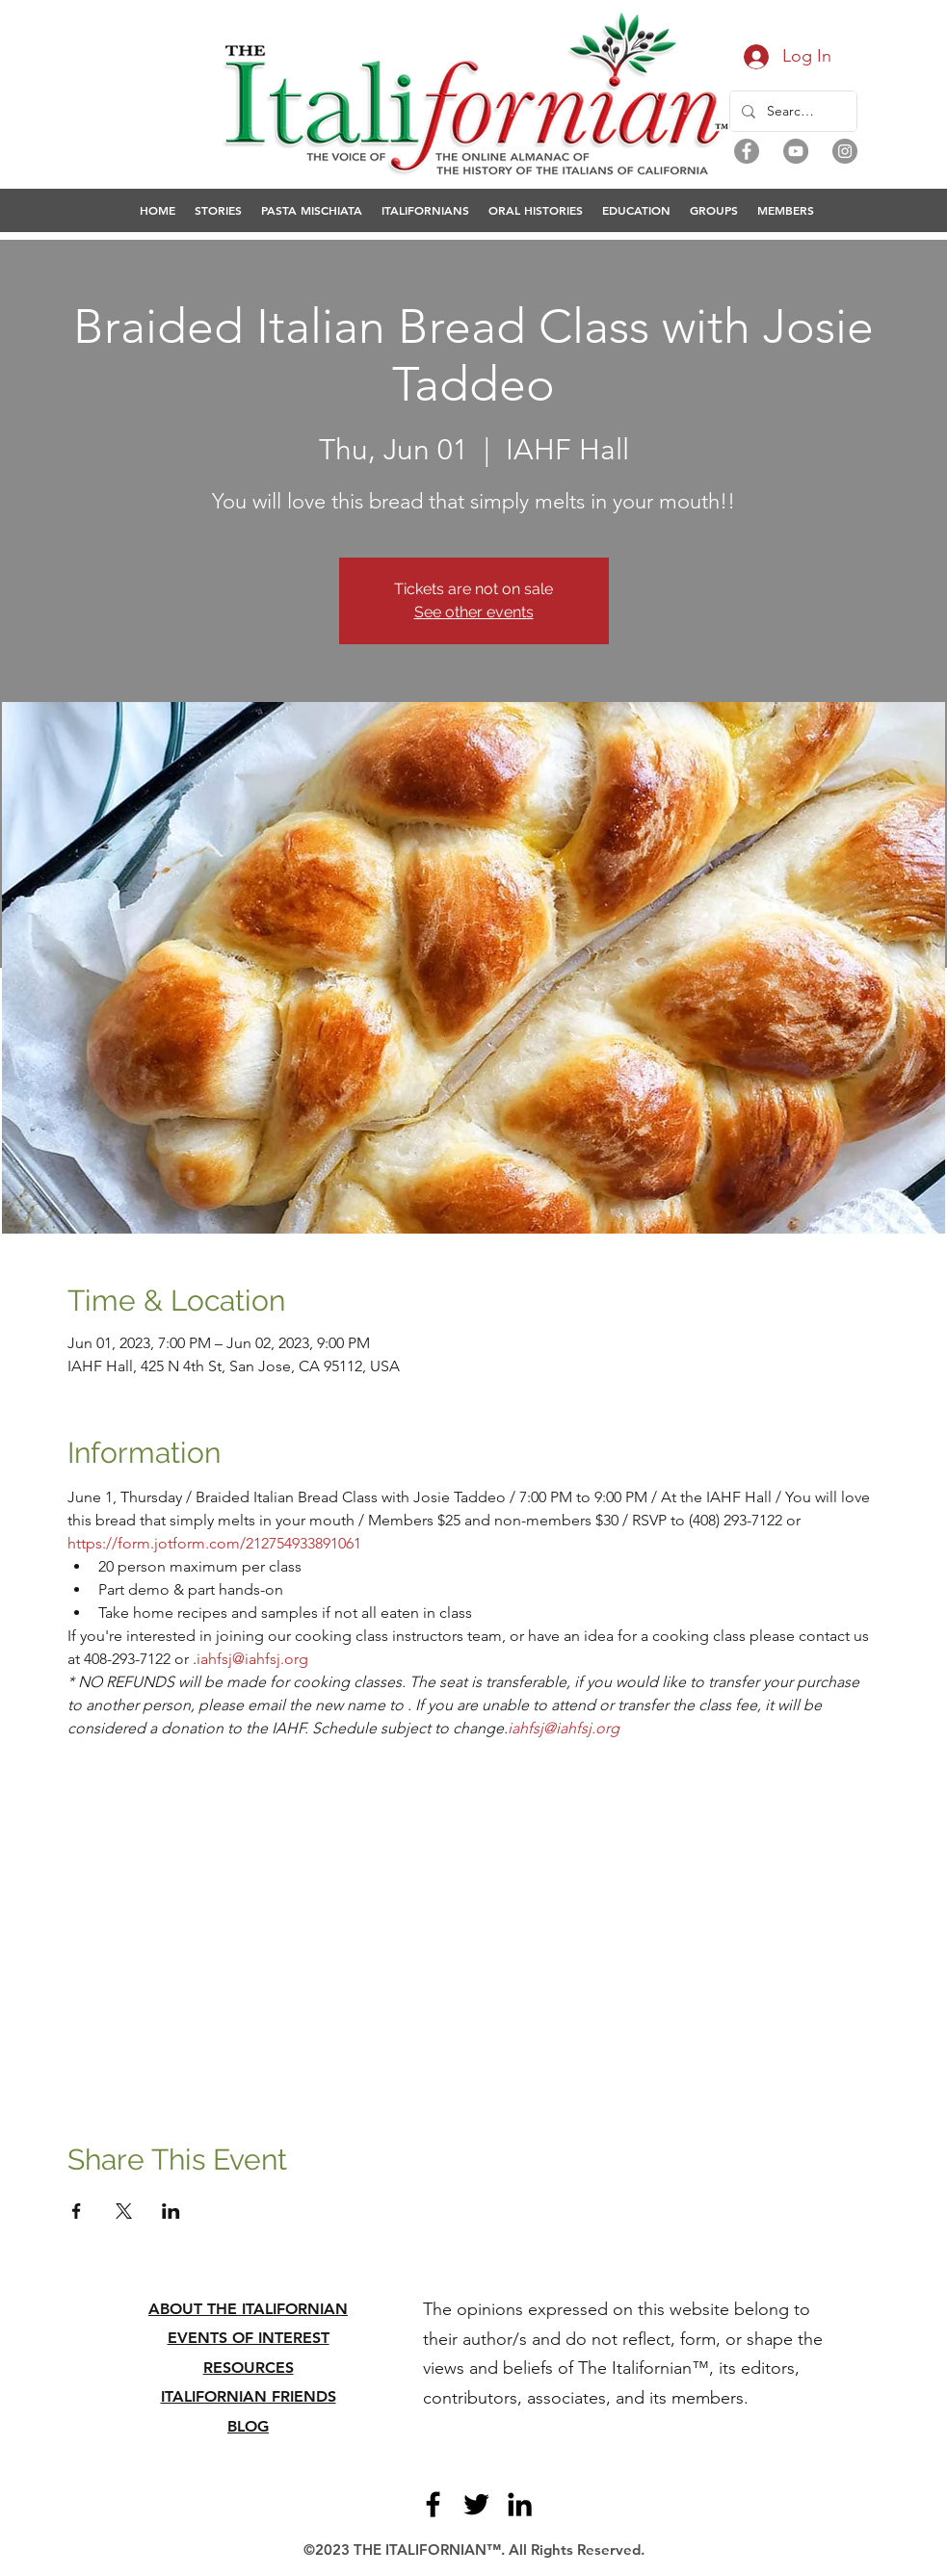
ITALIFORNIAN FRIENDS (248, 2396)
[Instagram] (844, 151)
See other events (474, 612)
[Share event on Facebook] (76, 2211)
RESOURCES (248, 2367)
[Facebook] (746, 151)
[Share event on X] (124, 2211)
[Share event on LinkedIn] (171, 2211)
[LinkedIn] (520, 2504)
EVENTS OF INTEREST (248, 2338)
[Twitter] (476, 2504)
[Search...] (791, 111)
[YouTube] (795, 151)
